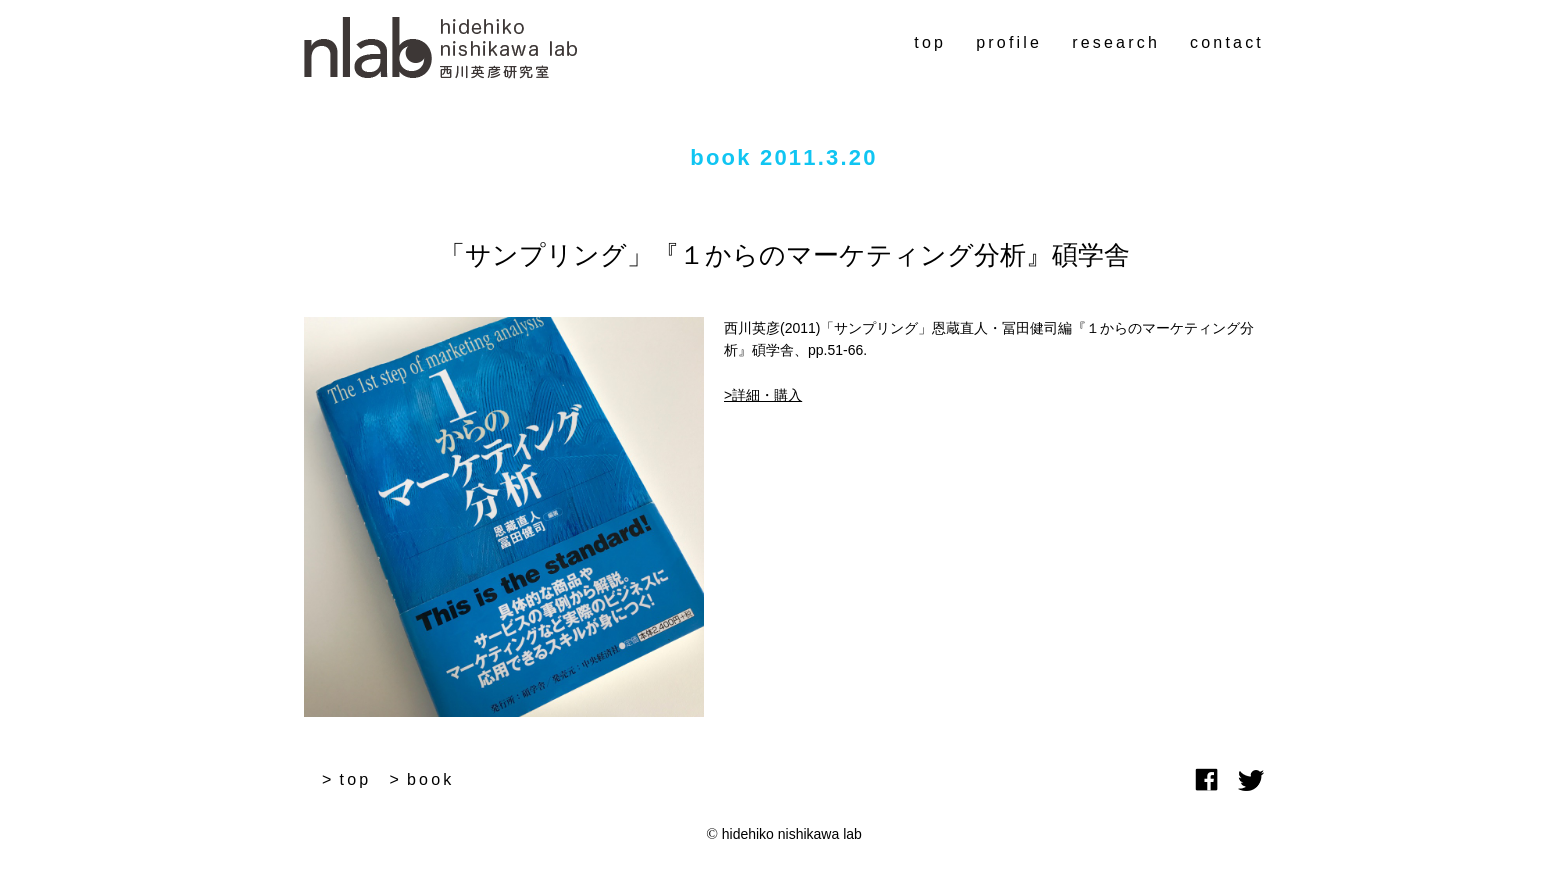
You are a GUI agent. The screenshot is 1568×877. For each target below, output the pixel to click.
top (930, 42)
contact (1227, 42)
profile (1009, 42)
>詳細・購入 (763, 395)
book (431, 779)
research (1116, 42)
